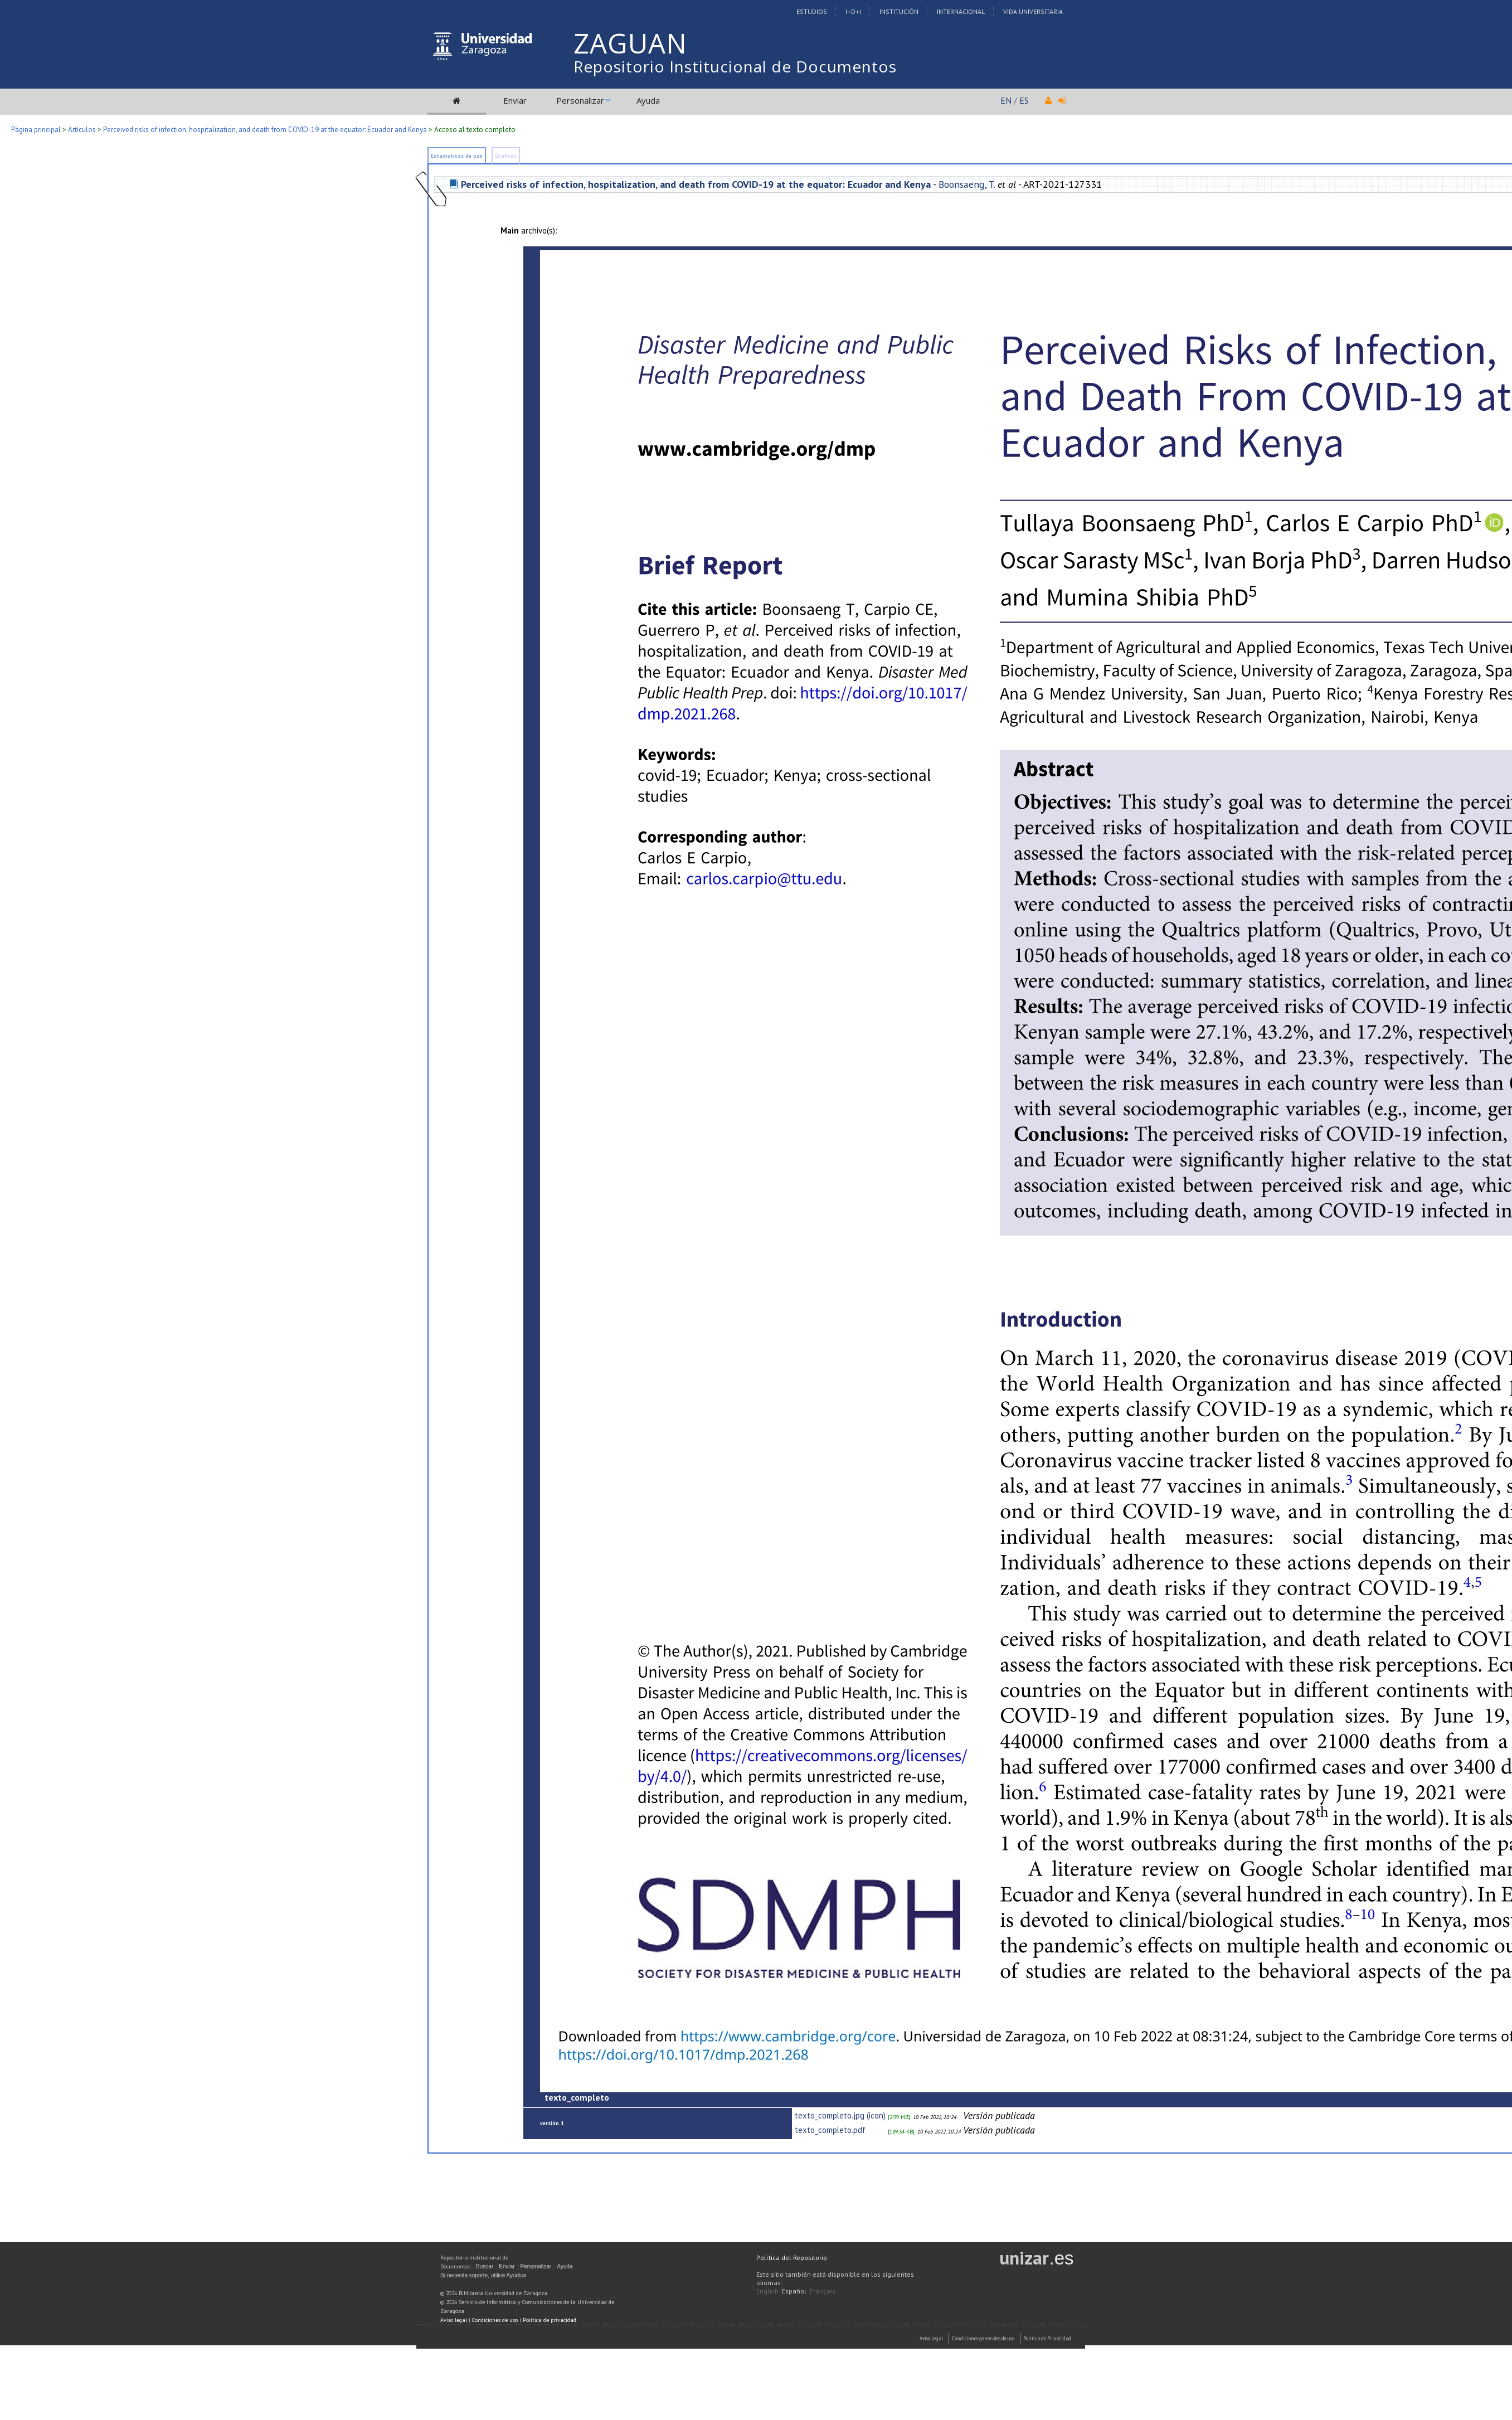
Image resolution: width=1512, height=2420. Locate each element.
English (767, 2291)
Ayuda (648, 100)
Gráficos (506, 155)
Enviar (515, 100)
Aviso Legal (931, 2338)
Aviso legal (453, 2320)
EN (1006, 100)
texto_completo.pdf (830, 2130)
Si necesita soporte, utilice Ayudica (483, 2275)
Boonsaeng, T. (967, 184)
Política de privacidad (549, 2320)
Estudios (811, 11)
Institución (898, 11)
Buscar (484, 2266)
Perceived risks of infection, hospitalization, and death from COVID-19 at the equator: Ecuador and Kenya (265, 129)
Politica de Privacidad (1047, 2338)
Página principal (36, 129)
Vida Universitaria (1033, 11)
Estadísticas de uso (457, 155)
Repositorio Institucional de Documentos (735, 66)
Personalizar (580, 100)
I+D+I (853, 11)
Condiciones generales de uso (983, 2338)
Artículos (82, 129)
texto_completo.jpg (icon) (840, 2115)
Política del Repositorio (791, 2257)
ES (1024, 100)
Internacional (961, 11)
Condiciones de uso (495, 2320)
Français (822, 2291)
